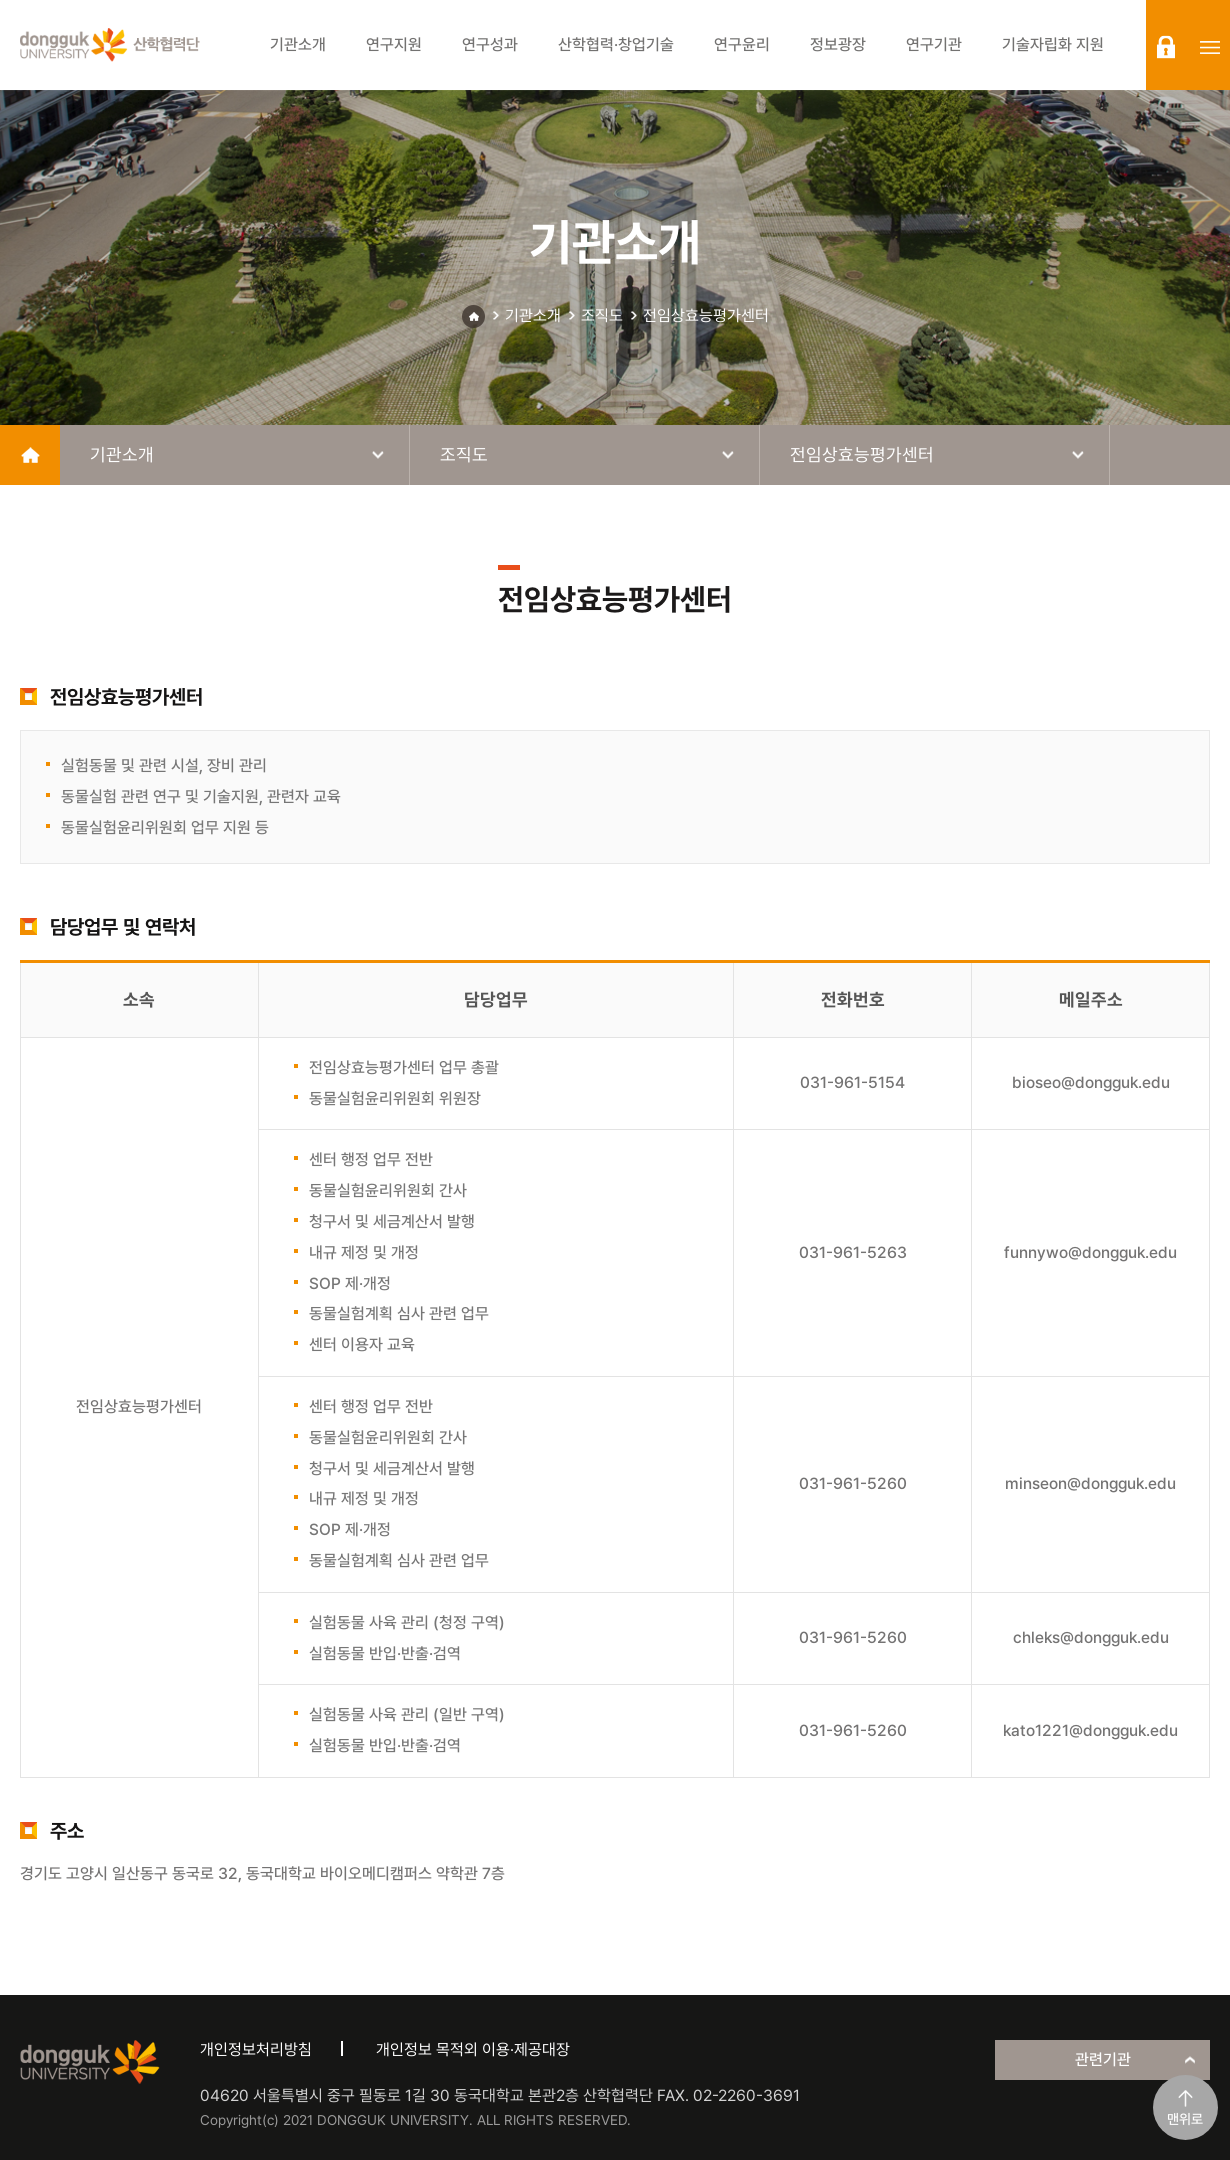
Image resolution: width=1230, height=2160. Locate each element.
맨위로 (1185, 2119)
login (1166, 47)
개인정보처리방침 (256, 2049)
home (30, 455)
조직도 (602, 315)
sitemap (1210, 47)
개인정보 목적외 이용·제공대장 (473, 2049)
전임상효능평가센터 (706, 315)
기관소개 (533, 315)
